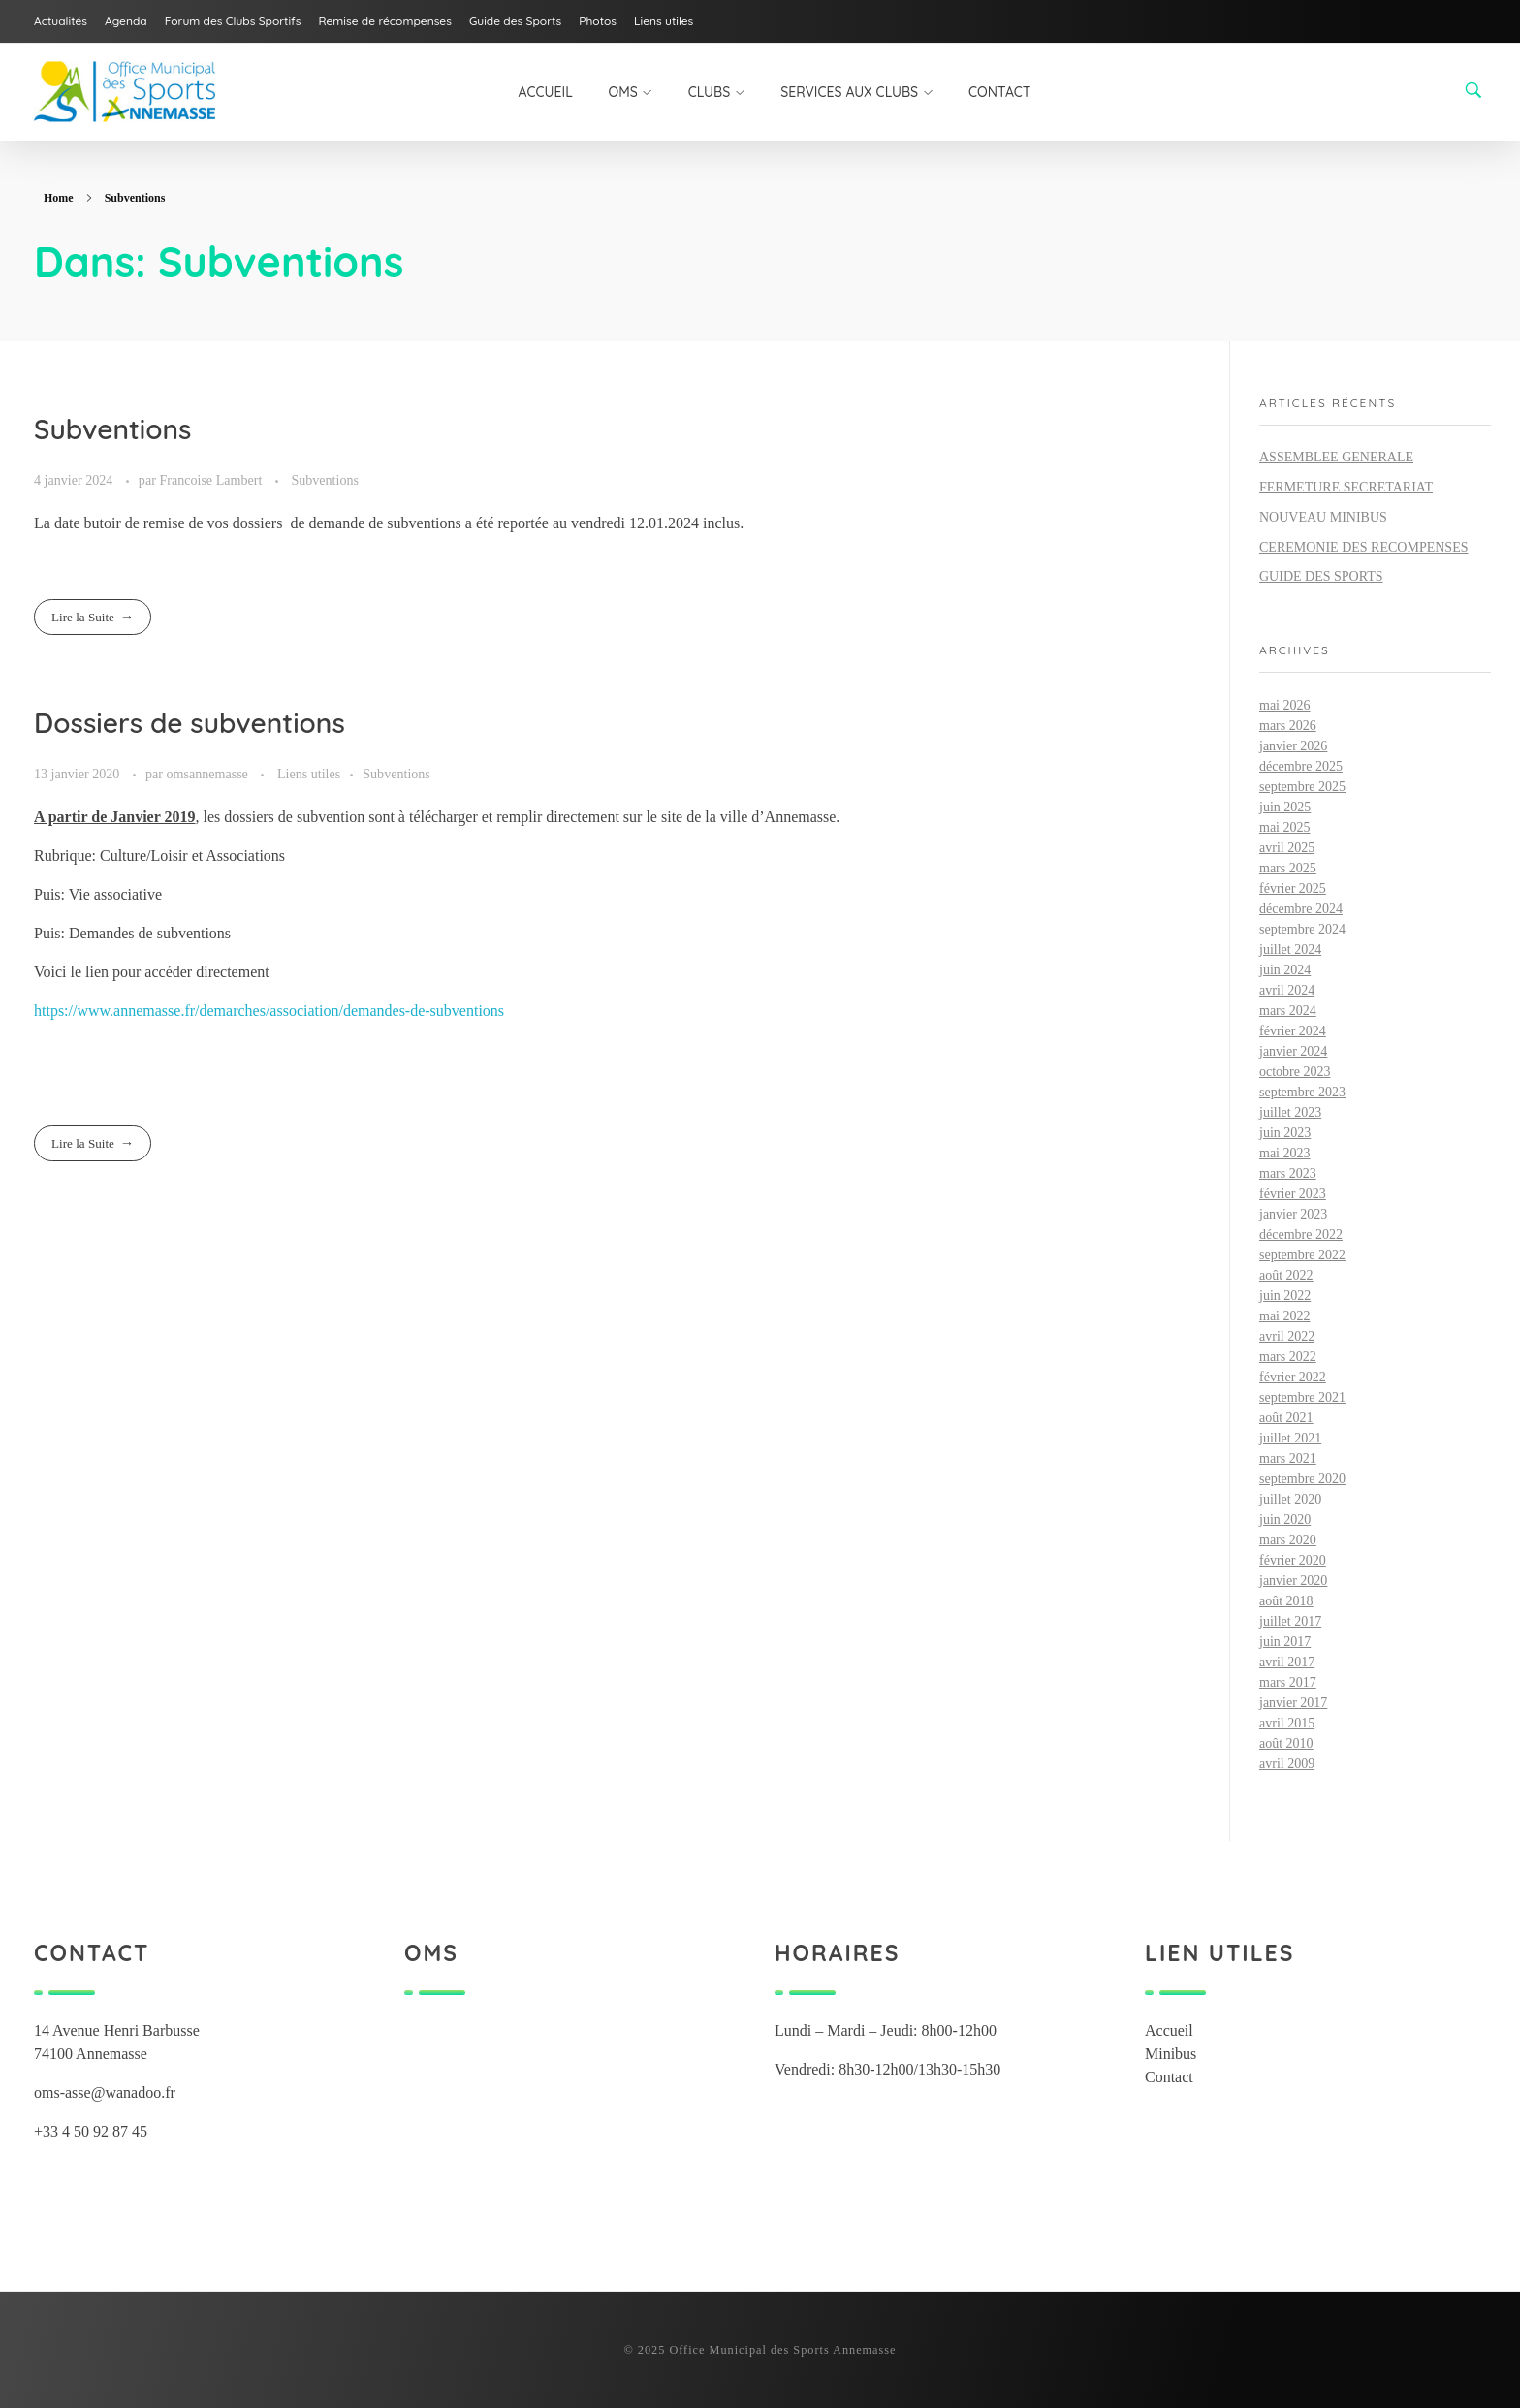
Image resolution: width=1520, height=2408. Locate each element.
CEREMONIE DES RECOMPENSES (1363, 547)
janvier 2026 (1293, 746)
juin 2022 (1285, 1295)
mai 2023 (1285, 1153)
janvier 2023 (1293, 1214)
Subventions (112, 429)
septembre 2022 (1302, 1255)
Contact (1169, 2077)
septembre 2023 (1302, 1092)
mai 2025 (1285, 827)
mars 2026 (1287, 725)
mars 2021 (1287, 1458)
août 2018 (1286, 1601)
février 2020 (1292, 1560)
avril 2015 (1286, 1723)
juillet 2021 (1290, 1438)
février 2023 (1292, 1194)
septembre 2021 (1302, 1397)
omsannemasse (208, 773)
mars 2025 (1287, 868)
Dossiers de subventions (189, 723)
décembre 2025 (1301, 766)
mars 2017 (1287, 1682)
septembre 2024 (1302, 929)
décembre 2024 (1301, 909)
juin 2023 (1285, 1132)
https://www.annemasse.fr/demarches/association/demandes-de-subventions (269, 1010)
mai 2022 (1285, 1316)
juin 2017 (1285, 1641)
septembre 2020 (1302, 1479)
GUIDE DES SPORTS (1321, 576)
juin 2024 (1285, 970)
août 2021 (1286, 1417)
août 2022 (1286, 1275)
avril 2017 (1286, 1662)
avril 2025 (1286, 847)
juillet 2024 (1290, 949)
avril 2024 (1286, 990)
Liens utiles (308, 773)
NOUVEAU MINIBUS (1323, 517)
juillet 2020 (1290, 1499)
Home (59, 198)
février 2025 (1292, 888)
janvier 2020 (1293, 1580)
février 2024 (1292, 1031)
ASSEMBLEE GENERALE (1336, 457)
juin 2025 (1285, 807)
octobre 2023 (1294, 1071)
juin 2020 (1285, 1519)
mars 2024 (1287, 1010)
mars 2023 (1287, 1173)
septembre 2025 (1302, 786)
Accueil (1169, 2030)
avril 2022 (1286, 1336)
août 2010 (1286, 1743)
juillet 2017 (1290, 1621)
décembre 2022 (1301, 1234)
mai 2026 (1285, 705)
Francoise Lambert (212, 480)
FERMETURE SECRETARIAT (1346, 487)
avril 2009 (1286, 1764)
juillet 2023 (1290, 1112)
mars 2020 (1287, 1540)
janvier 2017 (1293, 1702)
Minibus (1170, 2053)
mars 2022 (1287, 1356)
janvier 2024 (1293, 1051)
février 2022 (1292, 1377)
